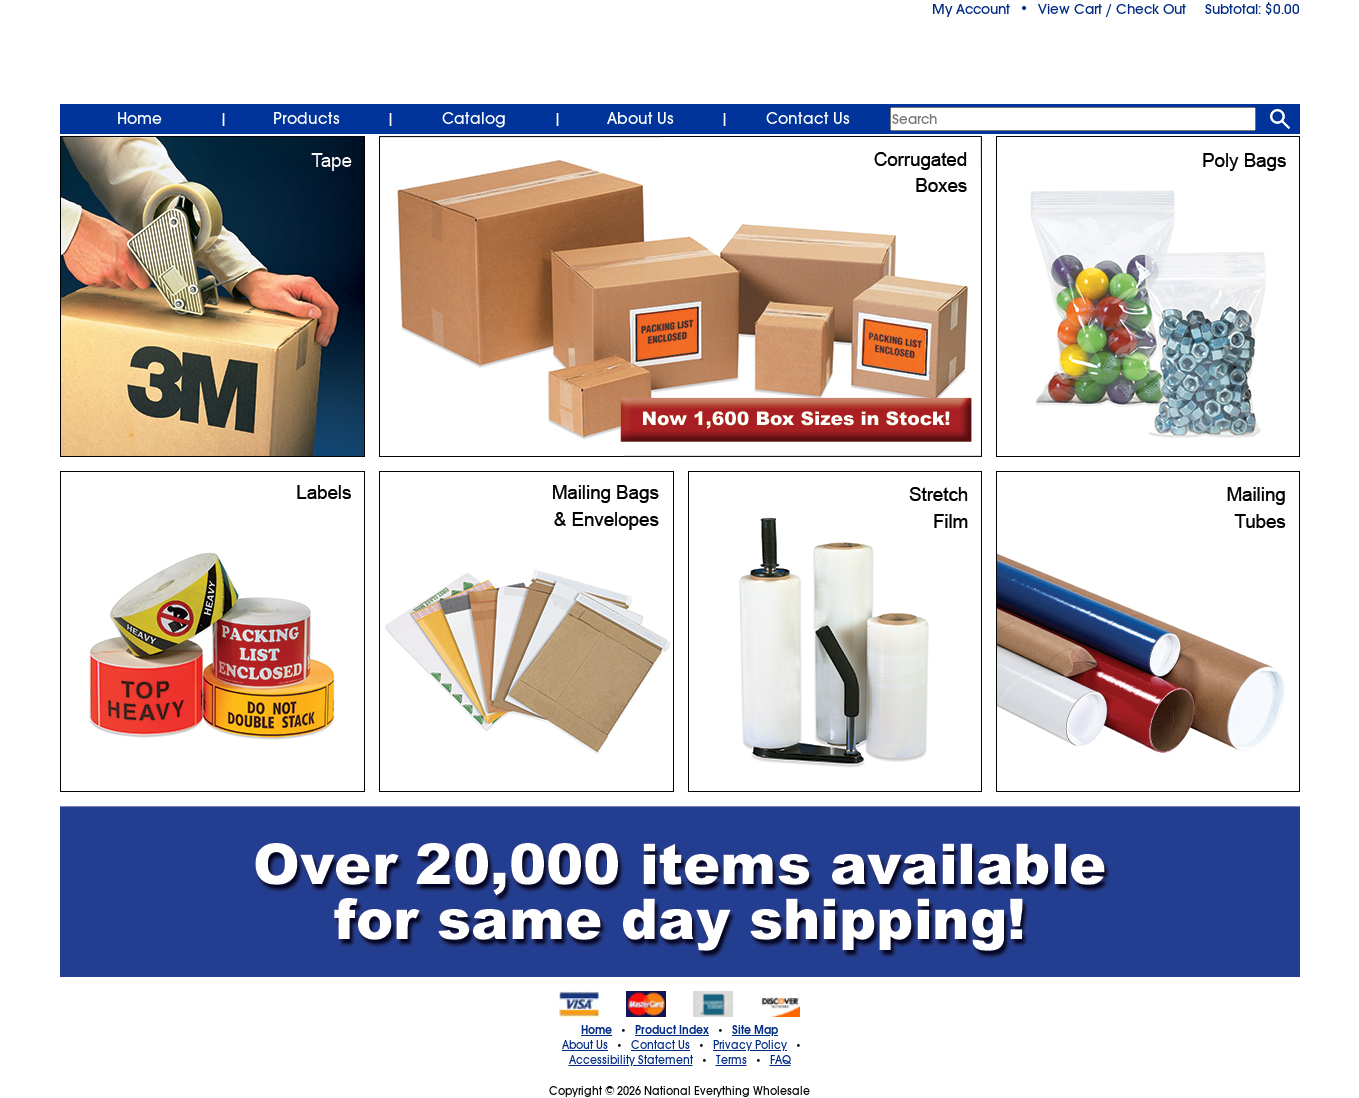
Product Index (672, 1030)
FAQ (780, 1060)
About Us (640, 119)
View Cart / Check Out (1112, 9)
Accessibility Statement (631, 1060)
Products (306, 119)
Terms (731, 1060)
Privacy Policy (750, 1045)
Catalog (474, 119)
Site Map (755, 1030)
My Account (971, 9)
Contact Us (808, 119)
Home (139, 119)
